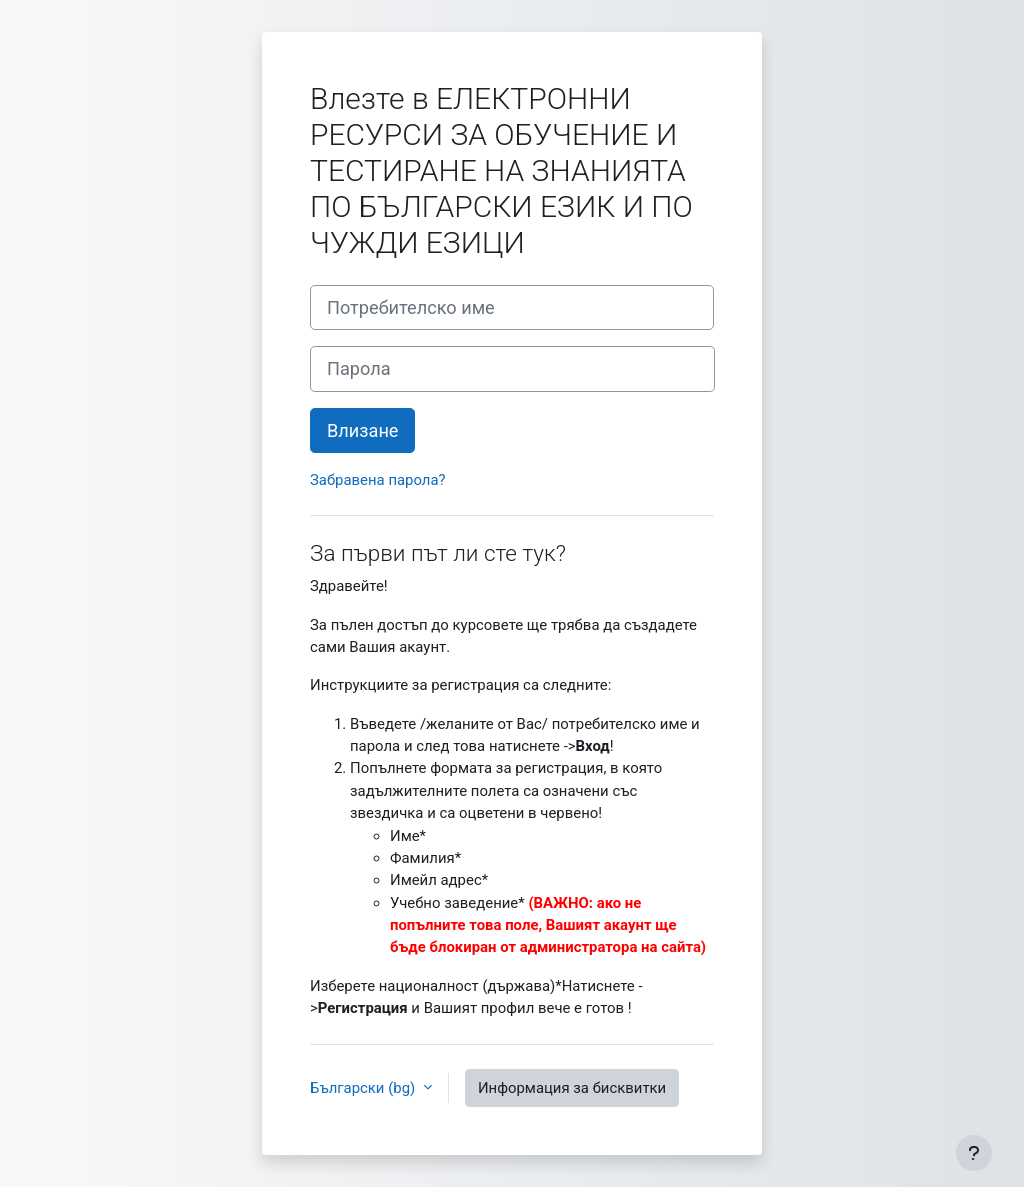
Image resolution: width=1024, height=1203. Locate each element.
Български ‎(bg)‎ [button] (364, 1088)
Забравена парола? (378, 480)
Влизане (362, 430)
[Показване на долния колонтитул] (974, 1153)
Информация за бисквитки (572, 1088)
